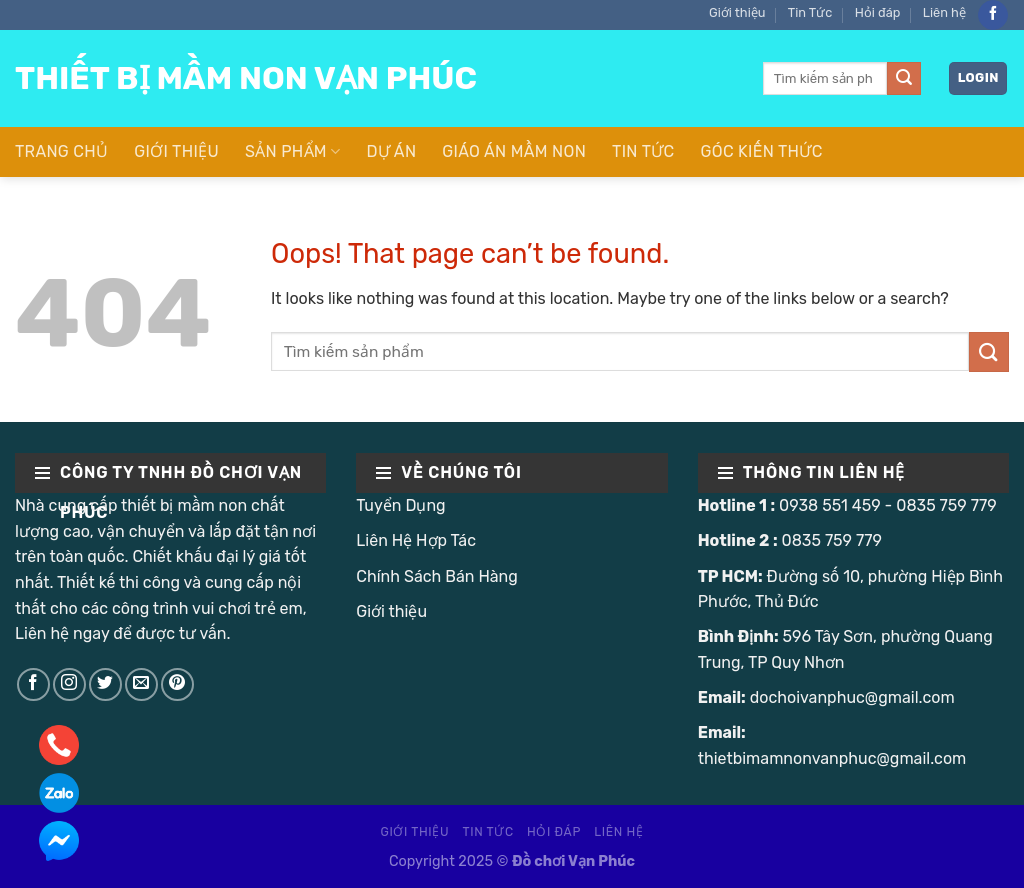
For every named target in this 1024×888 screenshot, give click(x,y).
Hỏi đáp (878, 12)
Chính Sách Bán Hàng (437, 576)
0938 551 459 (830, 505)
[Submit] (904, 79)
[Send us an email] (141, 684)
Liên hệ (944, 12)
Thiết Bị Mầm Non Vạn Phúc (246, 78)
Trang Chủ (61, 151)
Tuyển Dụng (400, 505)
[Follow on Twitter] (105, 684)
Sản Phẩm (292, 152)
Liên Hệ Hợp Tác (416, 540)
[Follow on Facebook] (992, 15)
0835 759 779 (946, 505)
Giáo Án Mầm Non (514, 151)
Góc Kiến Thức (762, 151)
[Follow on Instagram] (69, 684)
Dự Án (391, 151)
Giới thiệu (737, 12)
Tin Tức (810, 12)
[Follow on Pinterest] (177, 684)
